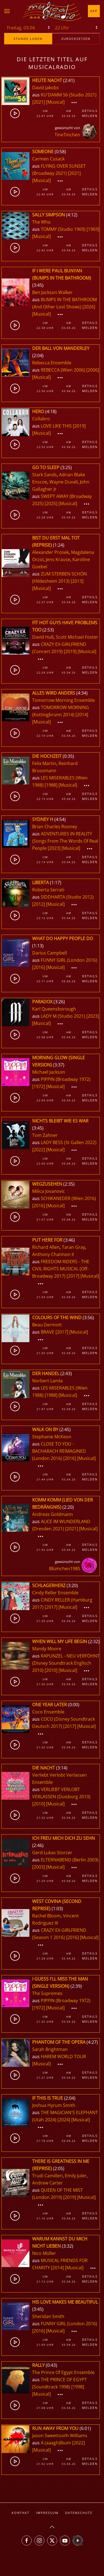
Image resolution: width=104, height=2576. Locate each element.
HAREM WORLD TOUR (63, 2056)
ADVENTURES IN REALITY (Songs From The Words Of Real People (65, 841)
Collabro (41, 419)
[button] (7, 11)
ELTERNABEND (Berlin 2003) (69, 1860)
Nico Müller (44, 2253)
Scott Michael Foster (77, 637)
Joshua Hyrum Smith (53, 2105)
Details (90, 111)
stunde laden (28, 39)
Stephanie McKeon (51, 1437)
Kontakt (20, 2513)
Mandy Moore (46, 1649)
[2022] (38, 1150)
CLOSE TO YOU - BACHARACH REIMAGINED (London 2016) (59, 1451)
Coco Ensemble (48, 1712)
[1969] (93, 229)
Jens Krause (58, 559)
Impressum (47, 2513)
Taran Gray (73, 1247)
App (94, 11)
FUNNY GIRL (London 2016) (69, 960)
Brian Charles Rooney (54, 826)
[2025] (51, 503)
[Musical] (55, 102)
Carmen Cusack (48, 159)
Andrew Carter (47, 2183)
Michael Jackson (48, 1072)
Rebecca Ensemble (51, 363)
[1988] (51, 785)
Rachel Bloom (46, 1916)
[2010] (51, 1670)
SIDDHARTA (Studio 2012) (67, 897)
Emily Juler (76, 2176)
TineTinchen (67, 135)
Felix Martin (44, 763)
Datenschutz (78, 2513)
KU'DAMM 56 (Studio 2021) (69, 95)
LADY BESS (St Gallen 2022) (69, 1142)
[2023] (54, 848)
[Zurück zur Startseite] (52, 11)
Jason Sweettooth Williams (59, 2435)
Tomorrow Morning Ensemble (63, 700)
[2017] (73, 1276)
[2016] (38, 967)
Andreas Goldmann (52, 1514)
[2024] (63, 2120)
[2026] (88, 307)
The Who (41, 222)
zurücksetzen (75, 39)
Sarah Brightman (50, 2049)
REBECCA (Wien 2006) (63, 370)
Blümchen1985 (64, 1568)
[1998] (77, 2387)
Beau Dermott (47, 1325)
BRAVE (48, 1332)
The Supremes (47, 1993)
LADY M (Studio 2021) (63, 1016)
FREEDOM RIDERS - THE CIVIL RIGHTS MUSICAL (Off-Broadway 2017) (60, 1268)
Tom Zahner (45, 1135)
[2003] (38, 1867)
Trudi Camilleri (47, 2176)
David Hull (43, 637)
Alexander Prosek (50, 552)
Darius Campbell (49, 953)
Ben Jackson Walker (52, 292)
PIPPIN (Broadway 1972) (65, 1079)
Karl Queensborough (54, 1009)
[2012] (38, 904)
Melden (90, 116)
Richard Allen (46, 1247)
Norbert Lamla (47, 1381)
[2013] (77, 581)
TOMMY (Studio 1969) (63, 229)
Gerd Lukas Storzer (52, 1852)
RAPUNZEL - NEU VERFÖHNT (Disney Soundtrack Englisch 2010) (66, 1663)
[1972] (38, 1086)
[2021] (38, 102)
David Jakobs (45, 88)
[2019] (79, 426)
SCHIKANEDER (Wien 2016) (68, 1198)
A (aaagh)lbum (56, 2443)
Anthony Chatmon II (53, 1254)
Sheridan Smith (48, 2316)
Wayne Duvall (63, 482)
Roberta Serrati (48, 890)
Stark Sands (44, 475)
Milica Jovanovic (48, 1191)
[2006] (92, 370)
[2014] (81, 715)
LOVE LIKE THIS (57, 426)
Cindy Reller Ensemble (55, 1593)
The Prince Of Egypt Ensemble (63, 2372)
